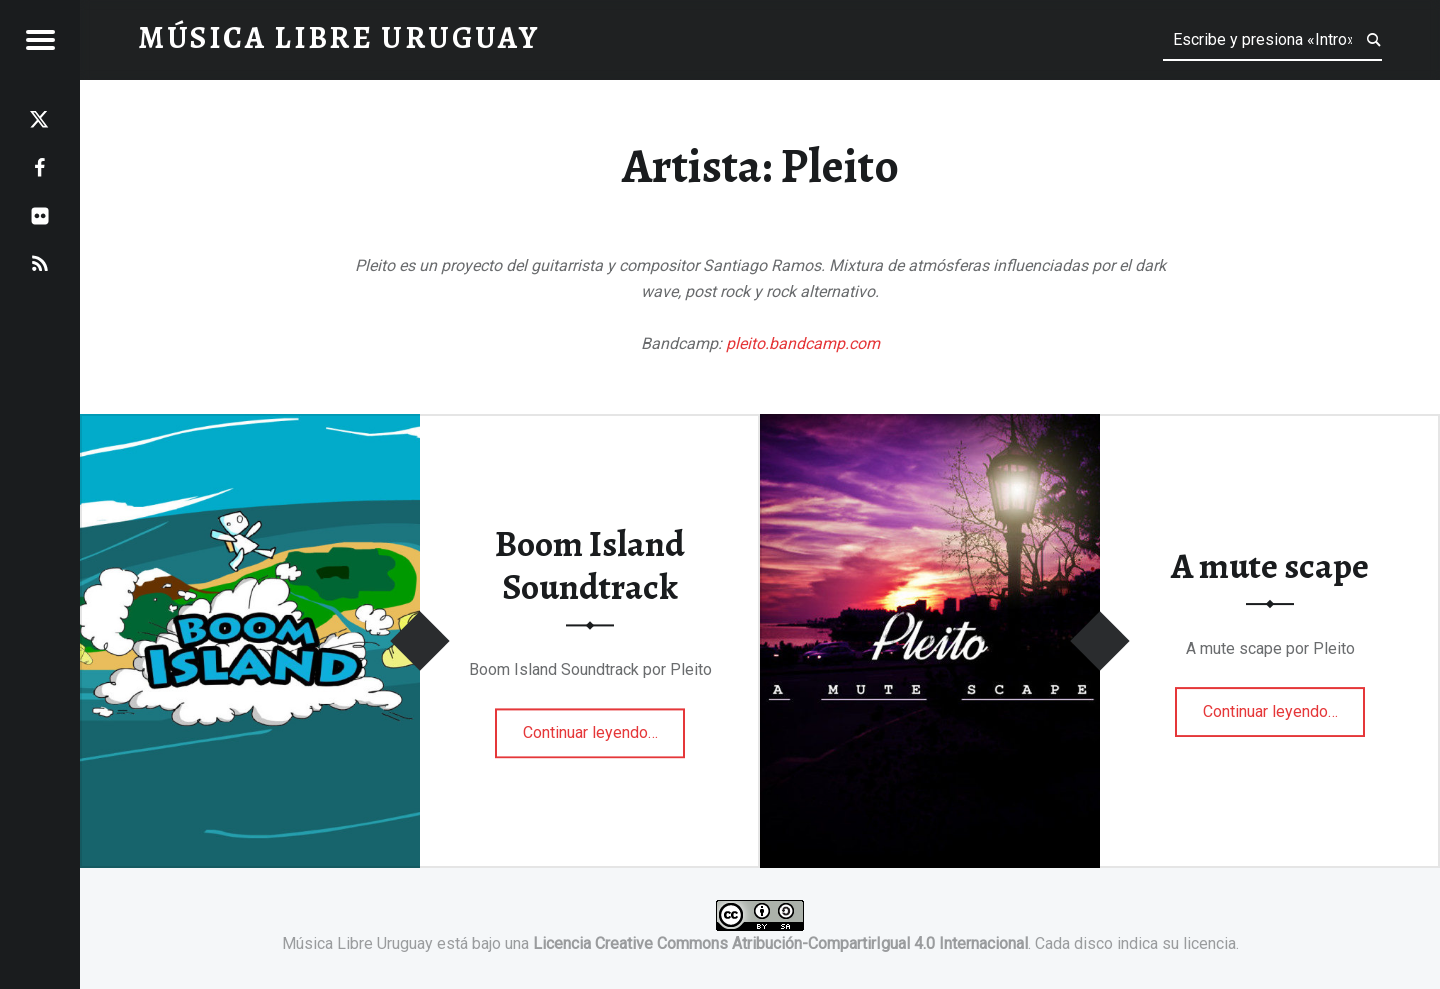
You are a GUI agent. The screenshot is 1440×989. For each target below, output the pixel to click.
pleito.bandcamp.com (803, 343)
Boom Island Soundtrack (590, 566)
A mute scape (1270, 566)
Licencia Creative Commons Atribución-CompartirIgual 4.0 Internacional (780, 943)
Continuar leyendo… (604, 727)
